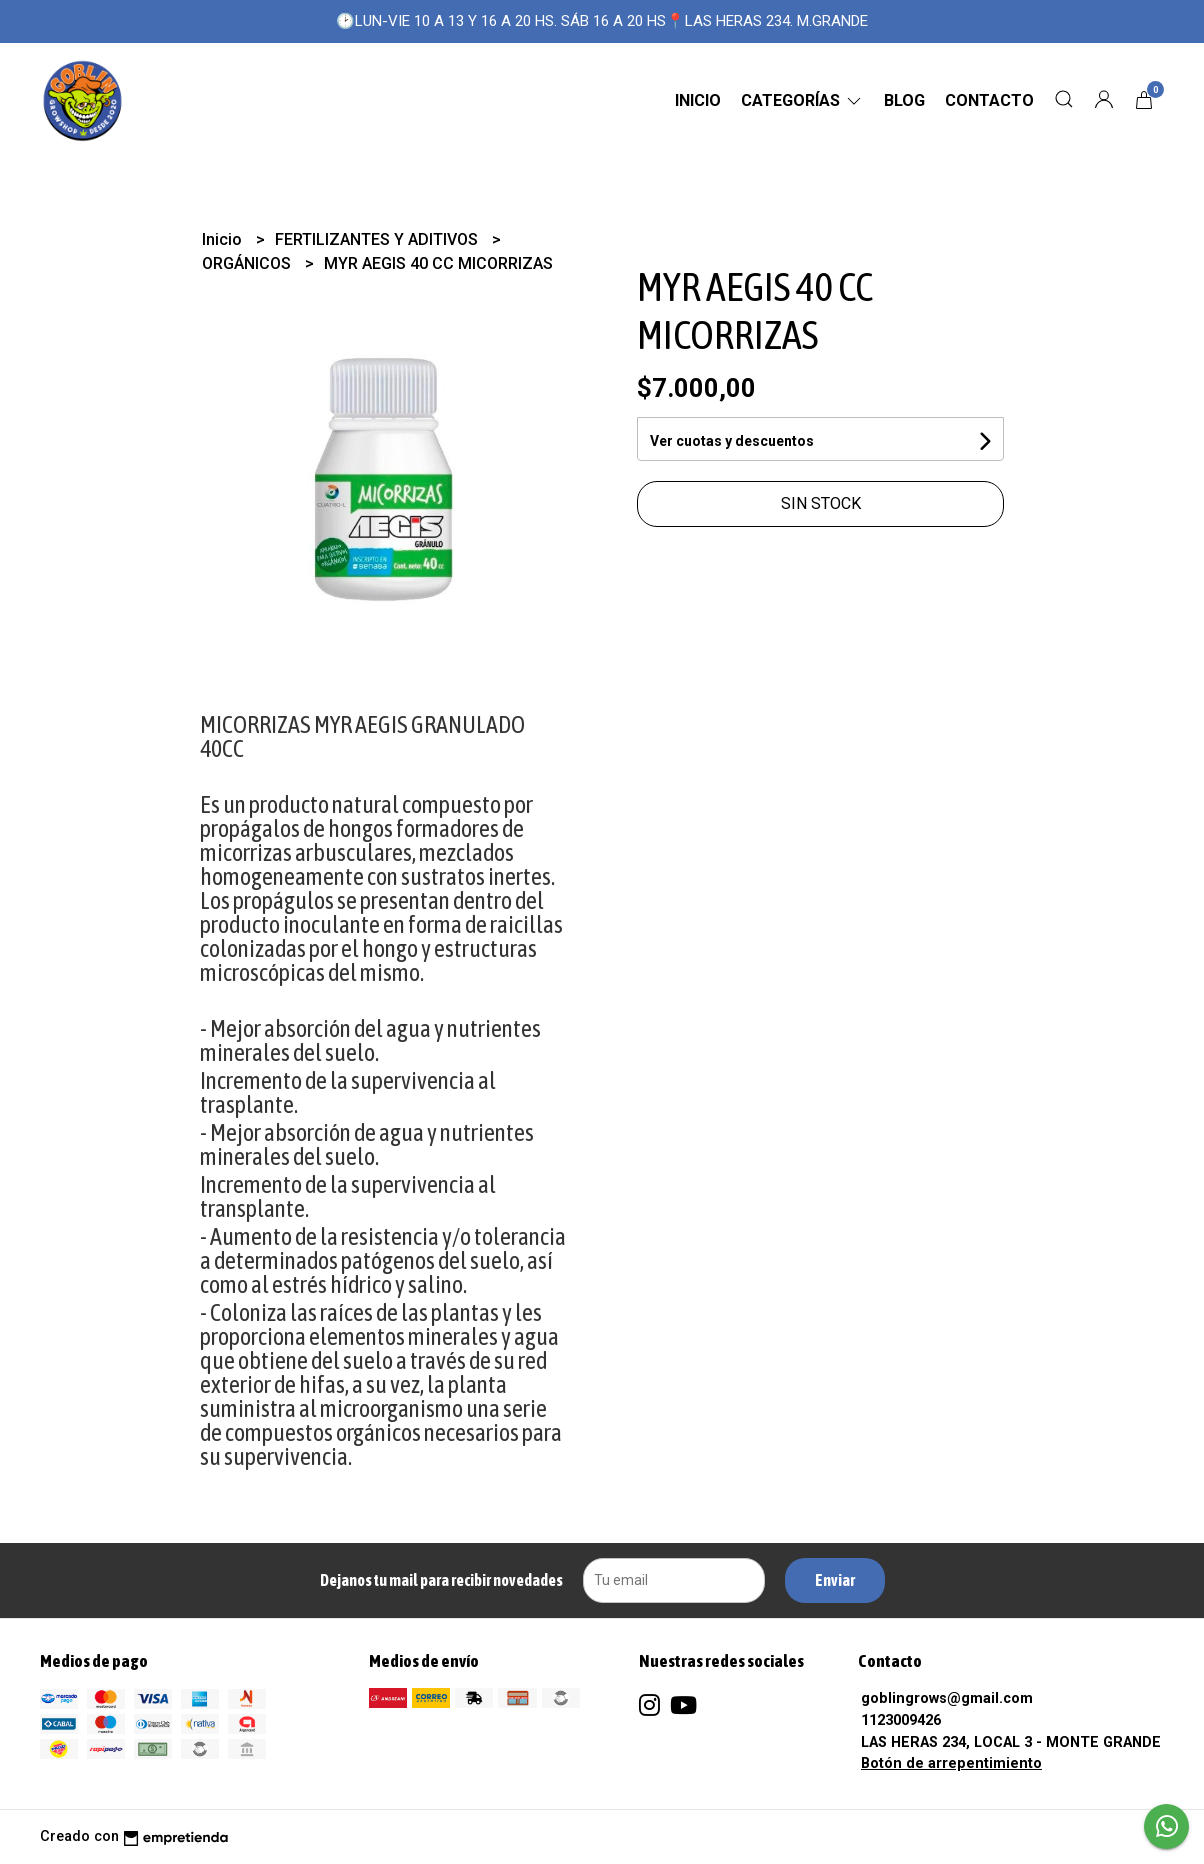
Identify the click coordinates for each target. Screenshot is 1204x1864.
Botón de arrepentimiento (951, 1763)
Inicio (698, 100)
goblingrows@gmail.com (947, 1698)
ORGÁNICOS (248, 263)
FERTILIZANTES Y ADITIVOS (378, 239)
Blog (904, 100)
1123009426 (901, 1720)
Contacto (989, 100)
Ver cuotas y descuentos (732, 441)
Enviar (835, 1580)
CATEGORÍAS (802, 100)
